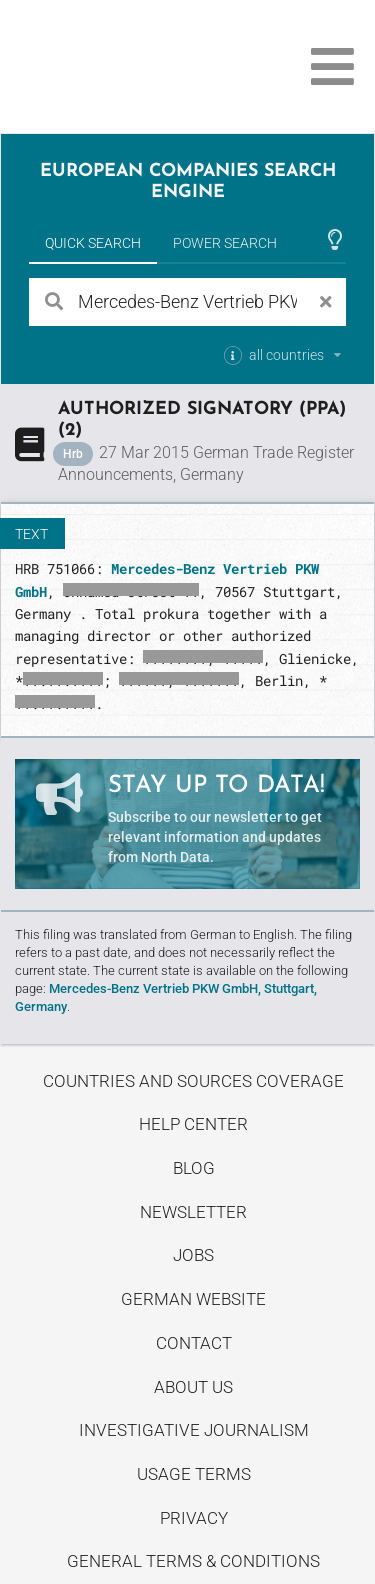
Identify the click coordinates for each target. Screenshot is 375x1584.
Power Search (225, 243)
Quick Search (93, 243)
